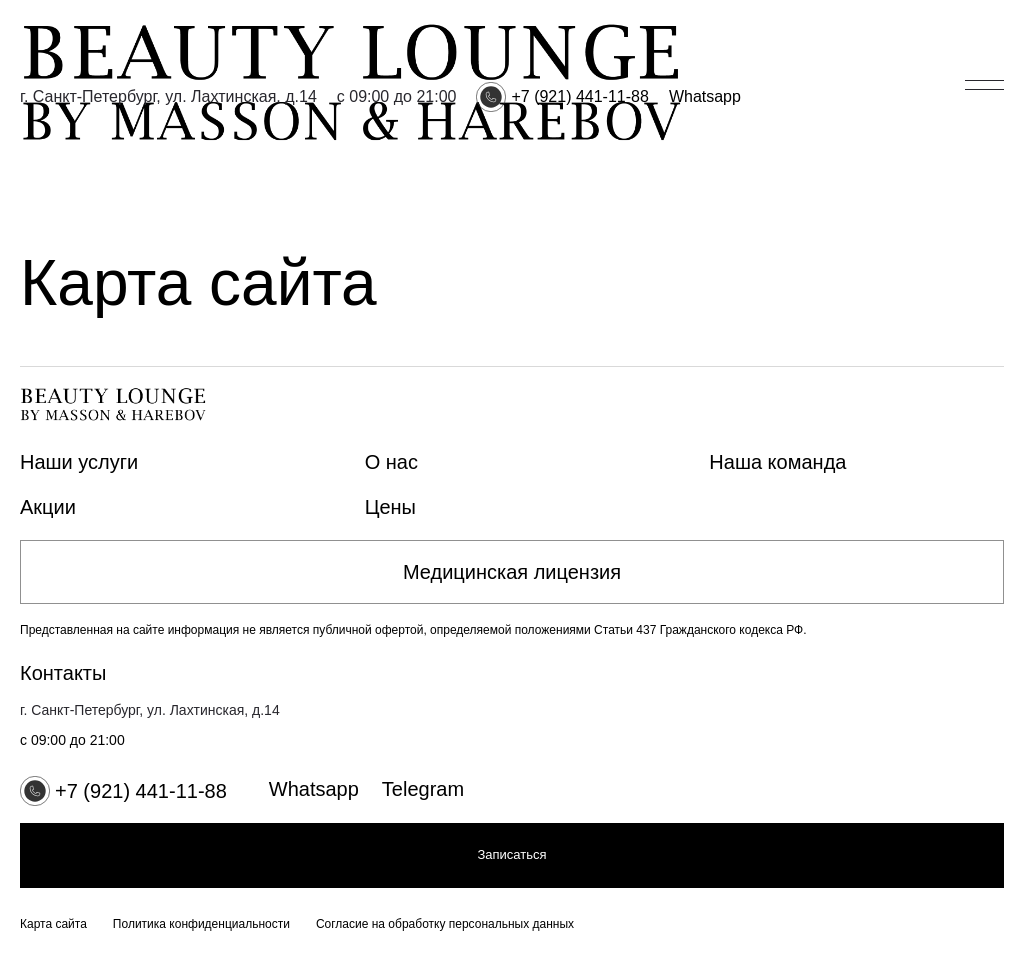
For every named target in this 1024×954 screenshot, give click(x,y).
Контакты (63, 673)
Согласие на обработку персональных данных (445, 924)
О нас (391, 462)
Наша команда (777, 462)
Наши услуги (79, 462)
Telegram (423, 789)
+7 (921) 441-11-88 (579, 96)
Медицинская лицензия (512, 572)
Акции (48, 507)
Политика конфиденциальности (201, 924)
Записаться (511, 854)
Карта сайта (53, 924)
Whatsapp (705, 96)
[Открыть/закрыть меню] (984, 85)
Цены (390, 507)
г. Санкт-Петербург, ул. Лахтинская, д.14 (168, 96)
